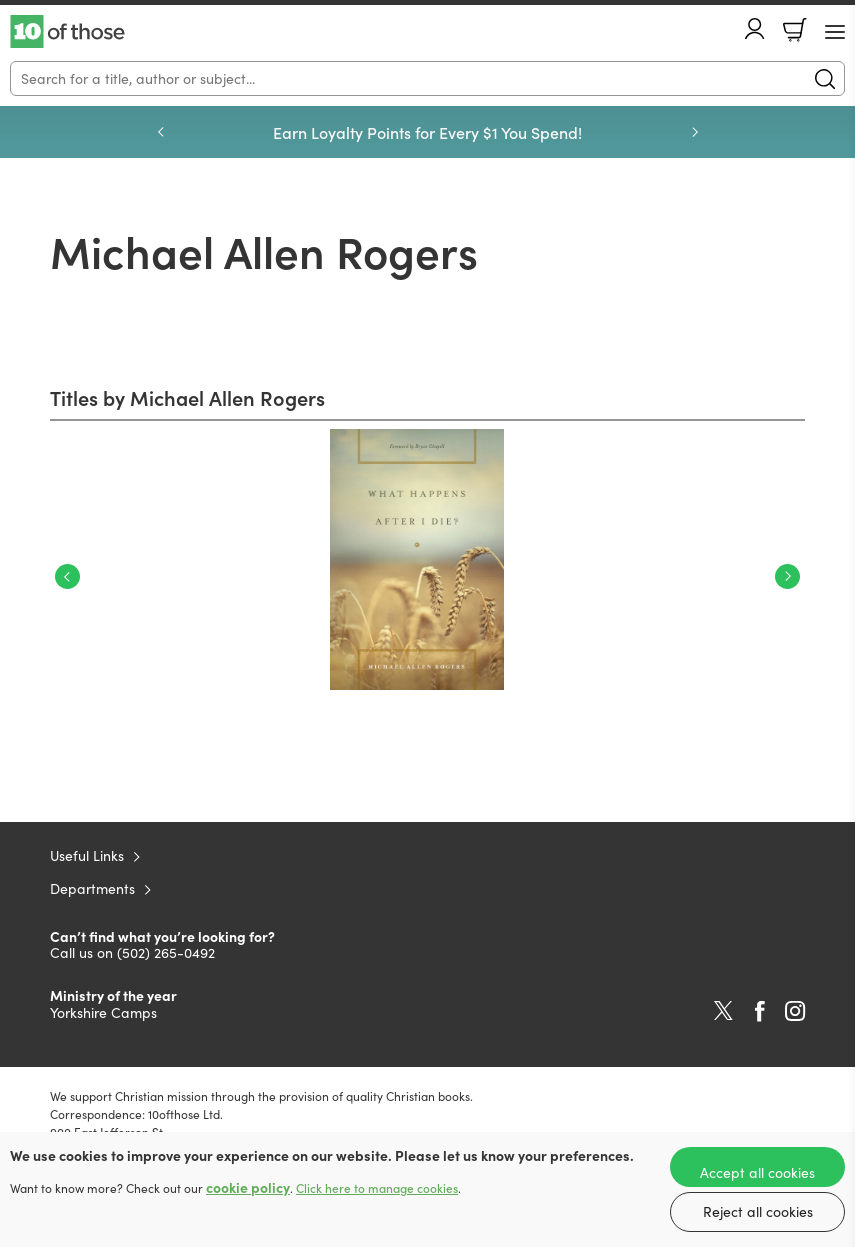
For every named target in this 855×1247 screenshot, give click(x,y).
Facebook (760, 1011)
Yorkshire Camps (103, 1012)
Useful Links (87, 855)
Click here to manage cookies (377, 1188)
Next (787, 576)
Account (755, 28)
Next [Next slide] (695, 132)
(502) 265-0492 (166, 952)
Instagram (795, 1011)
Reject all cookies (758, 1211)
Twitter (723, 1011)
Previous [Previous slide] (161, 132)
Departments (92, 888)
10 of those (67, 32)
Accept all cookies (757, 1172)
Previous (67, 576)
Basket (795, 30)
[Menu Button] (835, 32)
